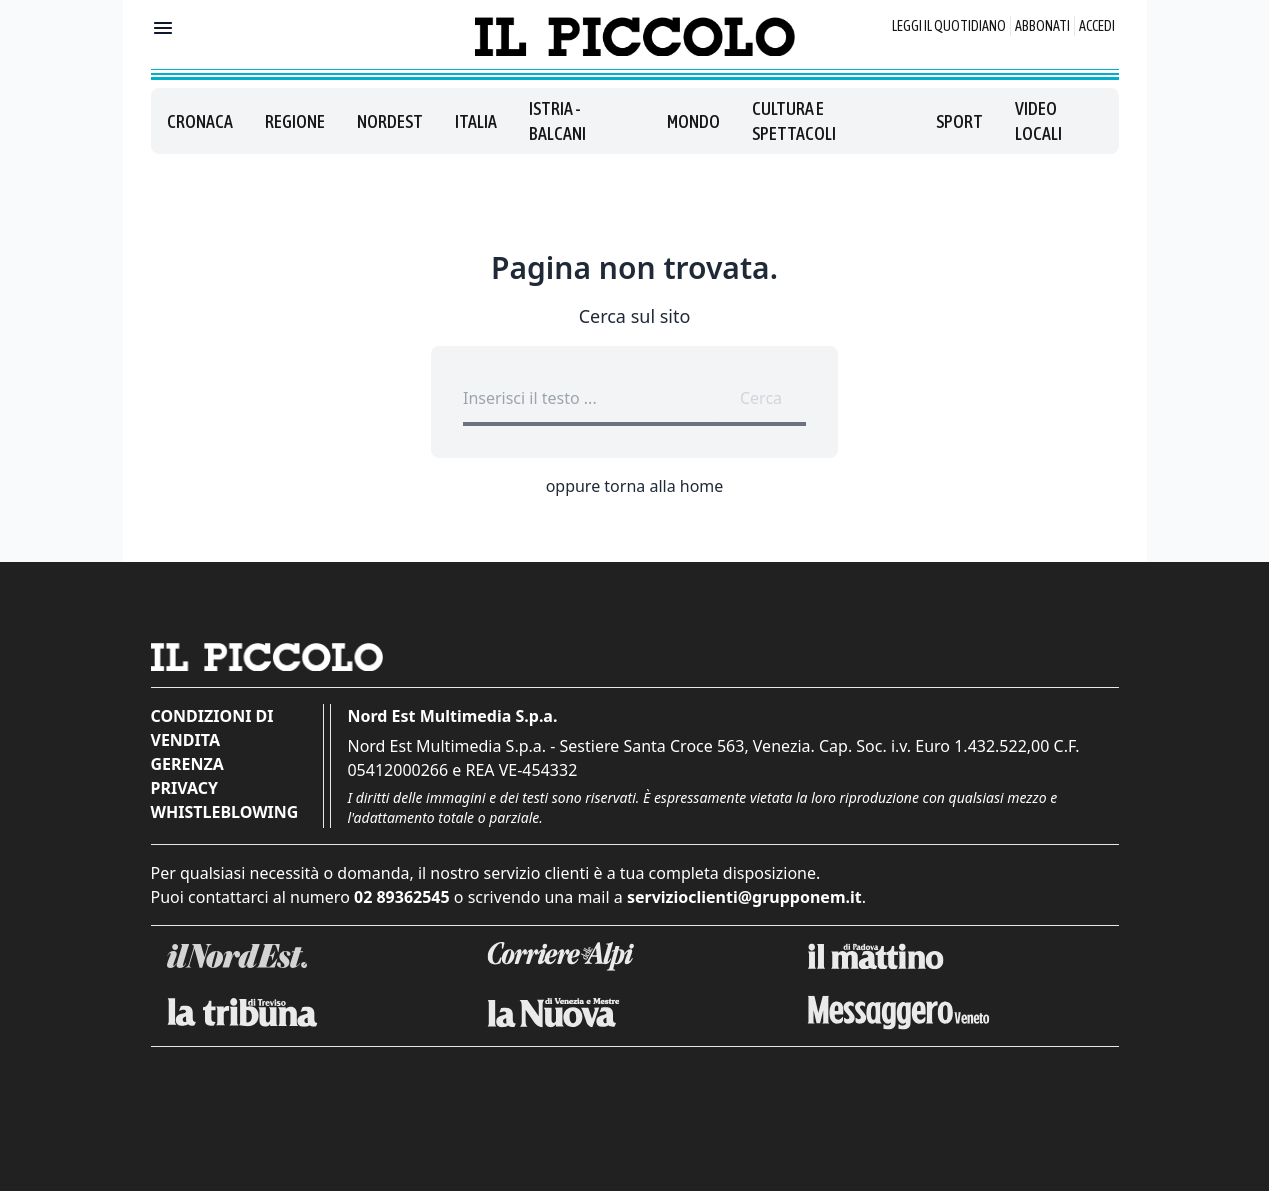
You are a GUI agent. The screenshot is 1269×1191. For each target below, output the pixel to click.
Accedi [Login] (1097, 26)
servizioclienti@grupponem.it (744, 897)
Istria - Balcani (557, 121)
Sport (959, 121)
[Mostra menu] (163, 28)
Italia (476, 121)
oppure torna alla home (635, 486)
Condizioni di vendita (212, 728)
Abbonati (1042, 26)
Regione (295, 121)
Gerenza (187, 764)
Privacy (184, 788)
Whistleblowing (225, 812)
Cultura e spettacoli (794, 121)
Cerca (761, 398)
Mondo (693, 121)
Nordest (390, 121)
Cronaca (200, 121)
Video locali (1038, 121)
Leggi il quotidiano (949, 26)
